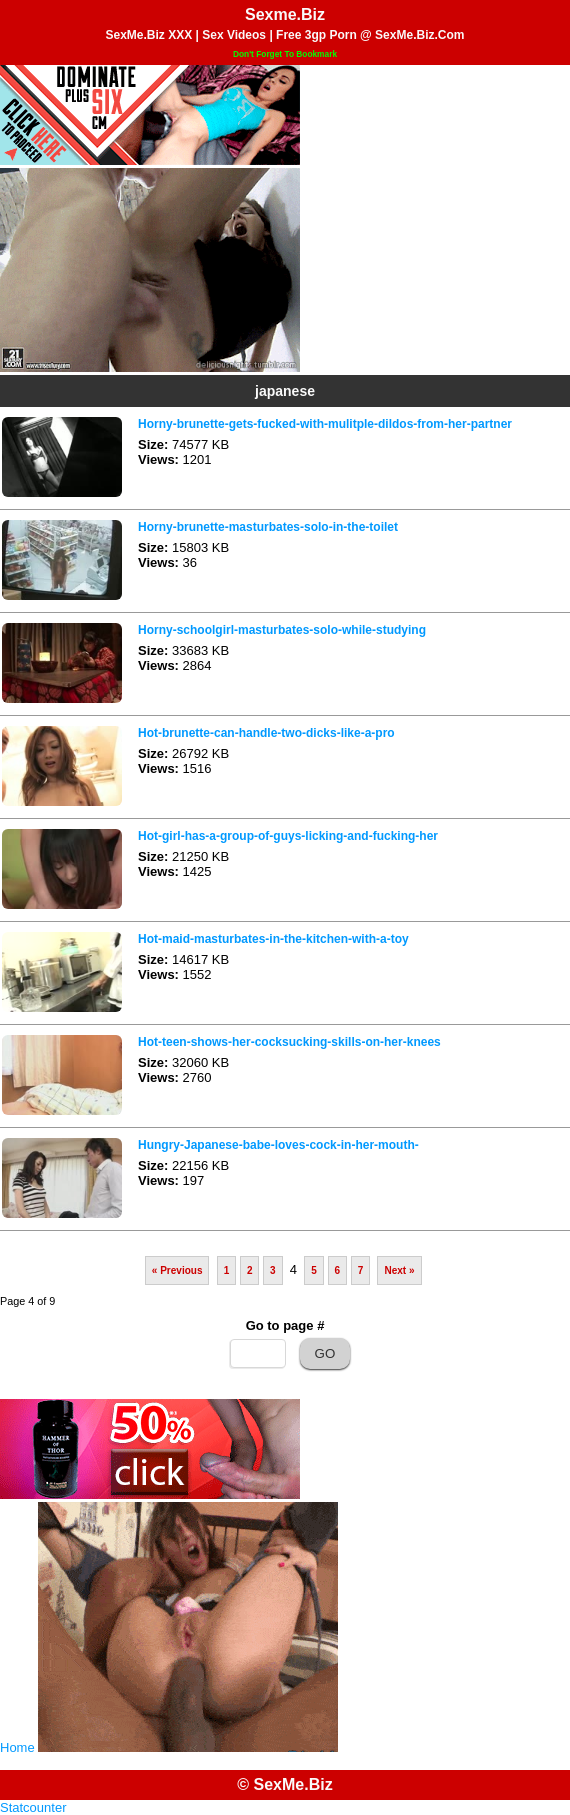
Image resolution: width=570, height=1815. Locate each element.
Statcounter (33, 1807)
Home (17, 1747)
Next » (399, 1270)
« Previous (177, 1270)
